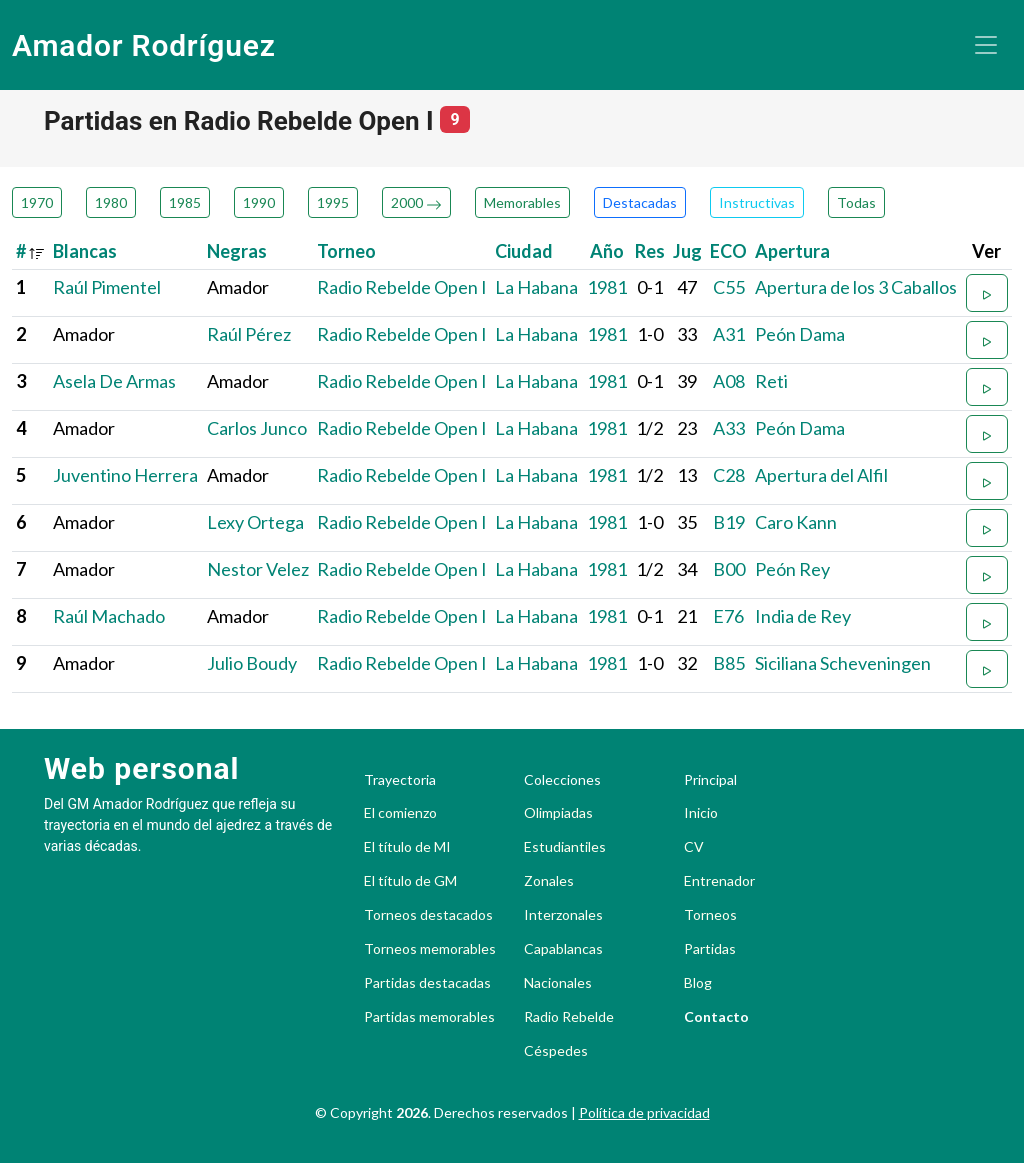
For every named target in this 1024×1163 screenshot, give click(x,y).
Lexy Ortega (255, 522)
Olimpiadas (558, 813)
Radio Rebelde (569, 1017)
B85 (729, 663)
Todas (856, 202)
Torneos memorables (430, 949)
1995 (333, 202)
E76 (728, 616)
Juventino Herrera (125, 475)
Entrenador (719, 881)
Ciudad (524, 251)
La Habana (536, 287)
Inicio (701, 813)
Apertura (792, 251)
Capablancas (563, 949)
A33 (729, 428)
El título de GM (410, 881)
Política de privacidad (644, 1112)
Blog (698, 983)
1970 (37, 202)
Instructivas (757, 202)
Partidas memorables (429, 1017)
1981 (607, 287)
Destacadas (640, 202)
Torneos (710, 915)
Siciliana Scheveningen (843, 663)
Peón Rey (792, 569)
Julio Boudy (252, 663)
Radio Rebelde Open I (402, 287)
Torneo (346, 251)
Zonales (549, 881)
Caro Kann (796, 522)
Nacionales (558, 983)
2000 (416, 202)
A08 (729, 381)
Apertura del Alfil (821, 475)
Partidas (710, 949)
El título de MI (407, 847)
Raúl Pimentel (107, 287)
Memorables (522, 202)
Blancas (85, 251)
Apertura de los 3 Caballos (856, 287)
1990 (259, 202)
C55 (729, 287)
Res (650, 251)
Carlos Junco (257, 428)
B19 (729, 522)
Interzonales (563, 915)
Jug (687, 251)
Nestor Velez (258, 569)
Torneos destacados (428, 915)
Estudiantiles (565, 847)
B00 (729, 569)
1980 (111, 202)
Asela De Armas (114, 381)
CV (694, 847)
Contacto (716, 1017)
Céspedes (556, 1051)
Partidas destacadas (427, 983)
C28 (729, 475)
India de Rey (803, 616)
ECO (728, 251)
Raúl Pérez (249, 334)
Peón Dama (800, 334)
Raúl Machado (109, 616)
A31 (729, 334)
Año (607, 251)
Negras (237, 251)
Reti (771, 381)
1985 (185, 202)
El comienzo (400, 813)
